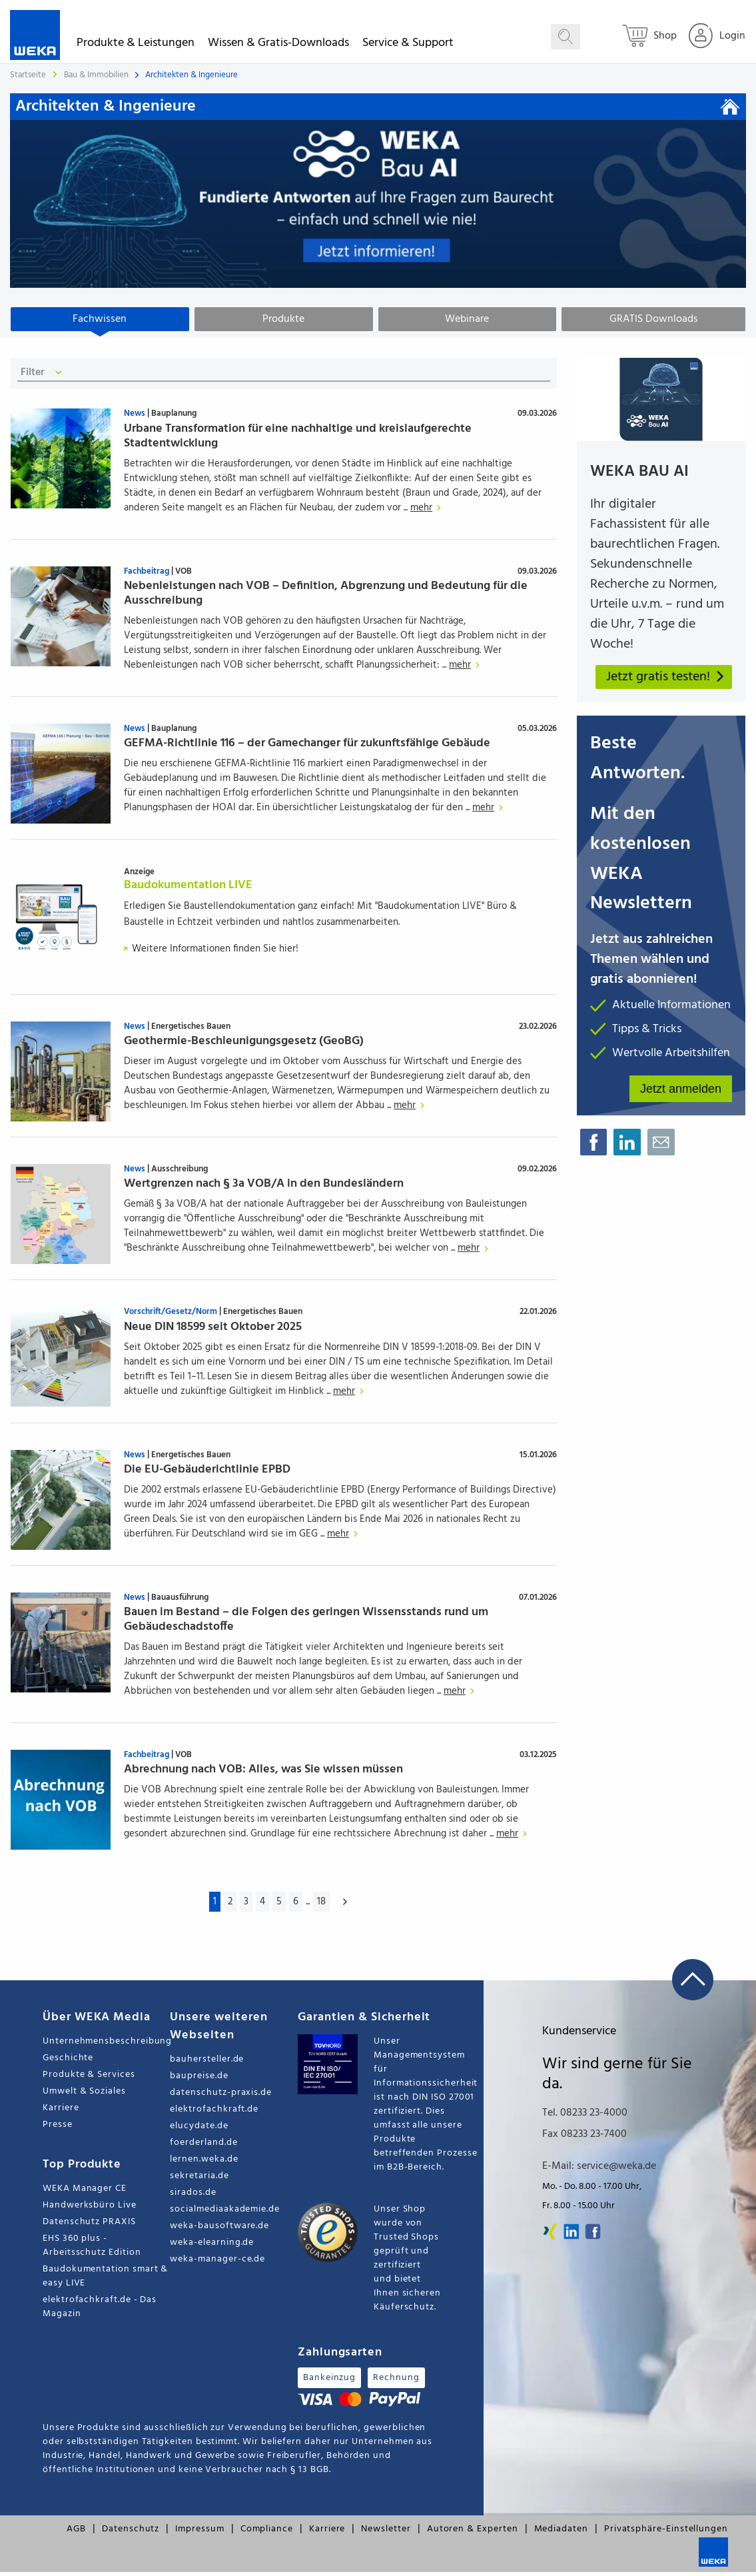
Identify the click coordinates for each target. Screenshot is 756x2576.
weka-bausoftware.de (219, 2230)
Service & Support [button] (408, 45)
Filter (44, 376)
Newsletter (385, 2533)
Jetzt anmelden (680, 1092)
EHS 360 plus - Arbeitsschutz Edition (92, 2249)
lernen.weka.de (204, 2163)
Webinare (467, 319)
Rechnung (396, 2381)
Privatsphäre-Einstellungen (666, 2533)
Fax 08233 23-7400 (584, 2138)
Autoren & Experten (472, 2533)
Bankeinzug (329, 2381)
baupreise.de (199, 2080)
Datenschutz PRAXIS (89, 2226)
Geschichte (68, 2062)
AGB (76, 2533)
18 (321, 1906)
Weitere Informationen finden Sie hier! (211, 953)
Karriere (61, 2112)
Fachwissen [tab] (100, 319)
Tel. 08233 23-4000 (584, 2117)
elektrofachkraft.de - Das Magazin (100, 2311)
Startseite (28, 75)
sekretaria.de (199, 2180)
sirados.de (193, 2197)
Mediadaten (561, 2533)
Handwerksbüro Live (90, 2209)
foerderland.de (203, 2147)
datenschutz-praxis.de (221, 2097)
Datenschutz (130, 2533)
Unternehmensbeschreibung (106, 2045)
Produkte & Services (89, 2079)
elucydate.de (199, 2130)
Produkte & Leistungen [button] (135, 45)
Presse (58, 2129)
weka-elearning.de (212, 2247)
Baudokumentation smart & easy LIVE (105, 2280)
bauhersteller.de (207, 2063)
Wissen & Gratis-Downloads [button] (278, 45)
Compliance (266, 2533)
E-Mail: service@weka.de (599, 2170)
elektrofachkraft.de (214, 2113)
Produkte (283, 319)
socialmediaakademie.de (224, 2213)
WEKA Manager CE (85, 2193)
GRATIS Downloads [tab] (653, 319)
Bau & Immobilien (97, 75)
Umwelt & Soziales (84, 2095)
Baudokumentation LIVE (188, 889)
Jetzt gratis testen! (665, 681)
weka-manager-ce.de (217, 2263)
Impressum (199, 2533)
